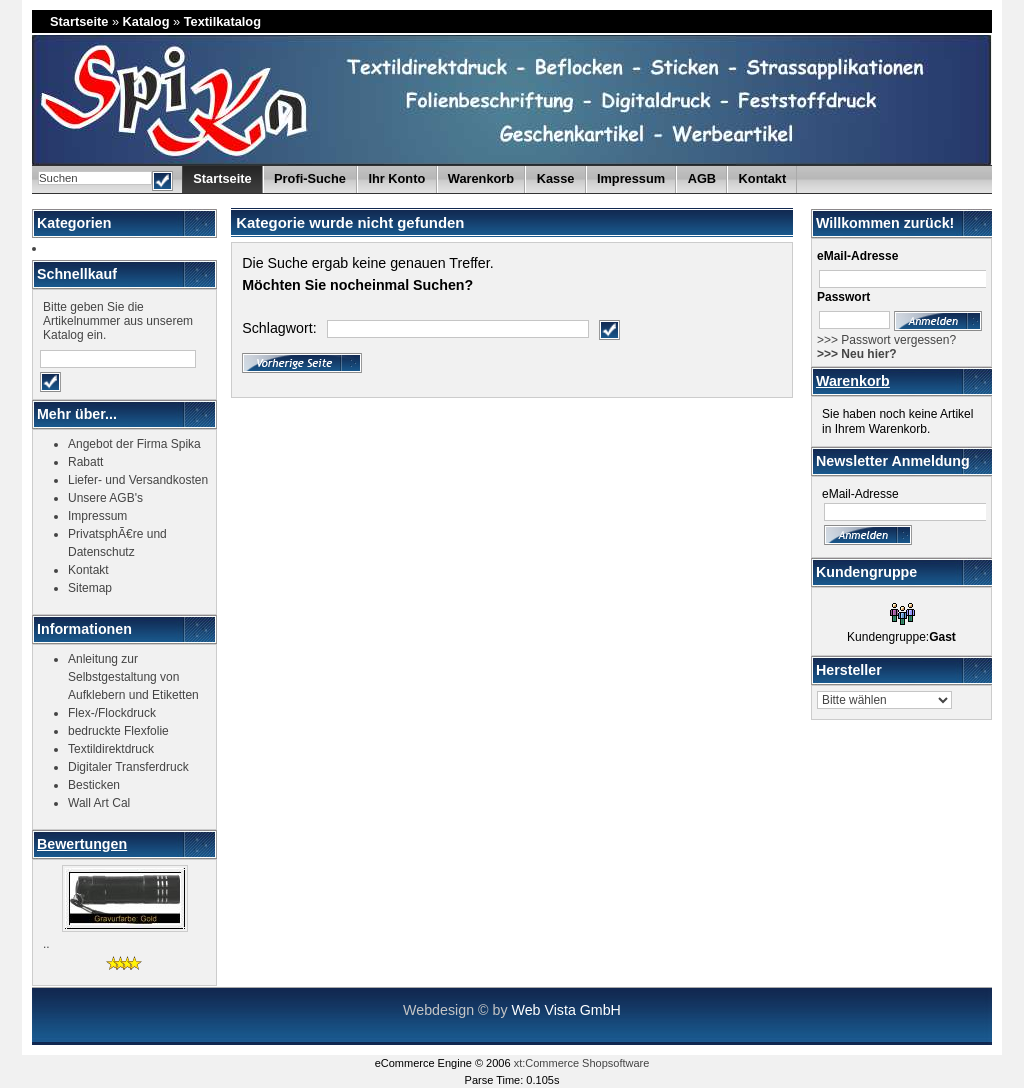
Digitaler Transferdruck (128, 767)
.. (46, 944)
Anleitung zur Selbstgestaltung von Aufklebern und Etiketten (133, 677)
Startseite (79, 21)
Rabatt (85, 462)
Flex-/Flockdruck (112, 713)
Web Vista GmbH (565, 1010)
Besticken (94, 785)
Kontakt (763, 178)
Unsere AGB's (105, 498)
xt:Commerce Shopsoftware (582, 1063)
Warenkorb (853, 381)
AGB (702, 178)
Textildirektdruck (111, 749)
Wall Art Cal (99, 803)
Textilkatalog (222, 21)
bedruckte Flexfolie (118, 731)
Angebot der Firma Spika (134, 444)
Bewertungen (82, 844)
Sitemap (90, 588)
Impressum (631, 178)
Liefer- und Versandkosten (138, 480)
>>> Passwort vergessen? (886, 340)
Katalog (146, 21)
